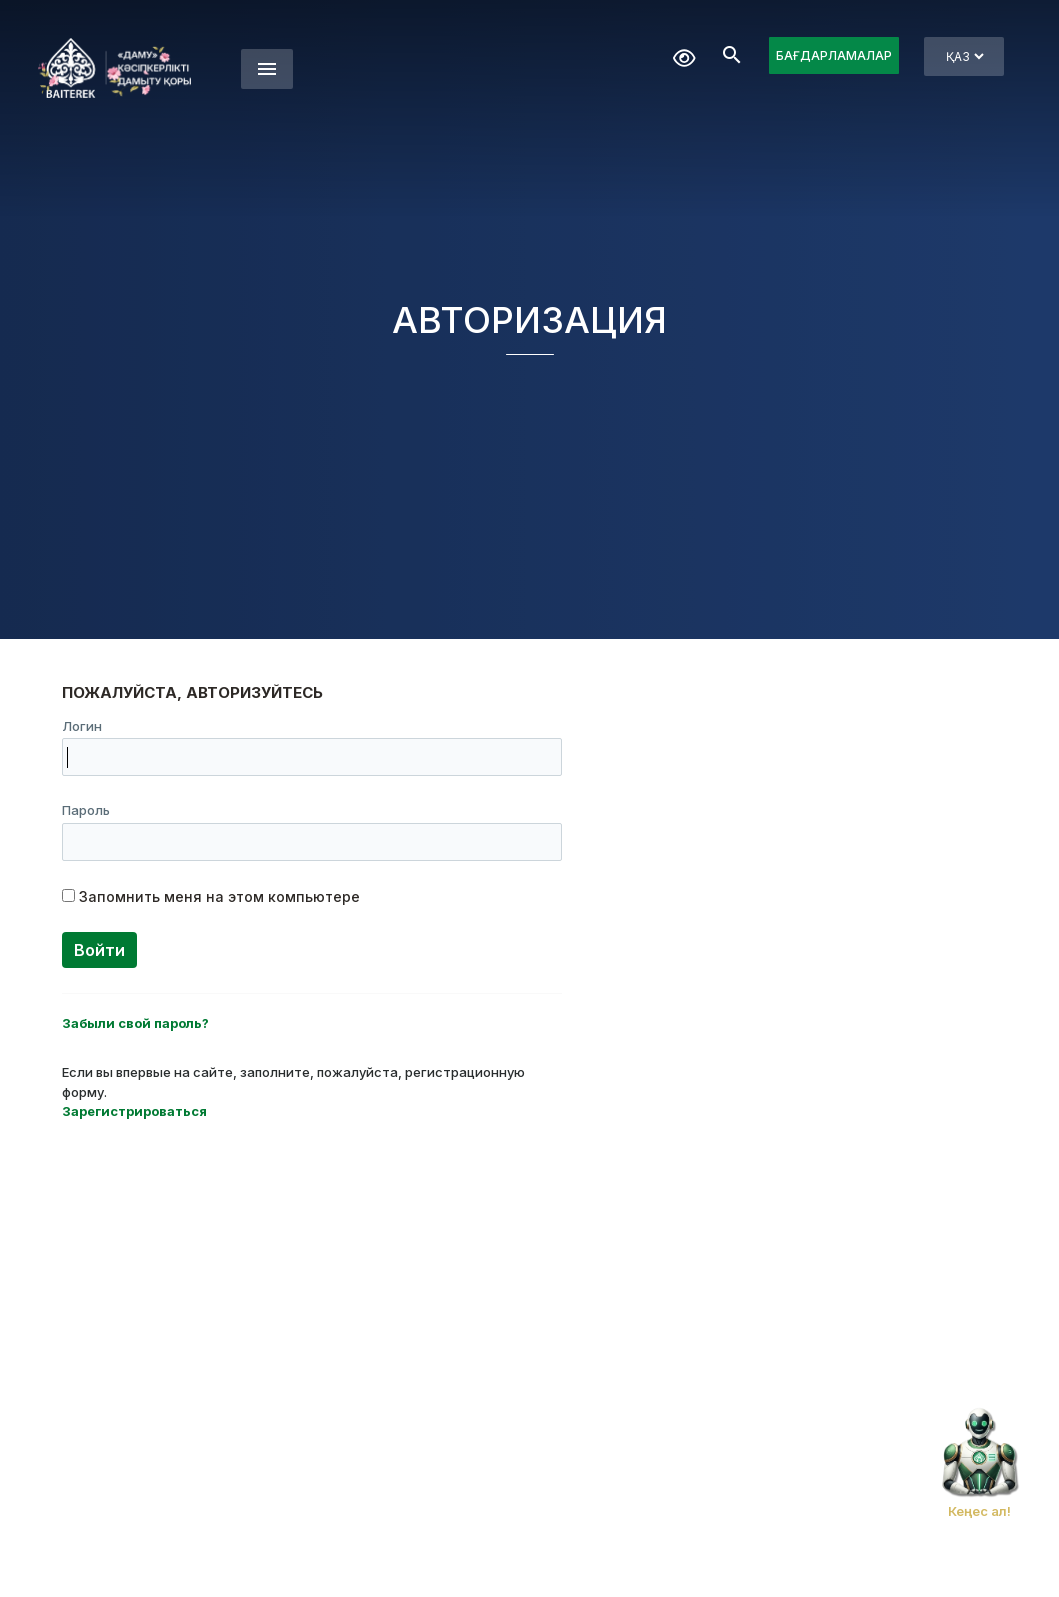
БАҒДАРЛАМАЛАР (834, 55)
